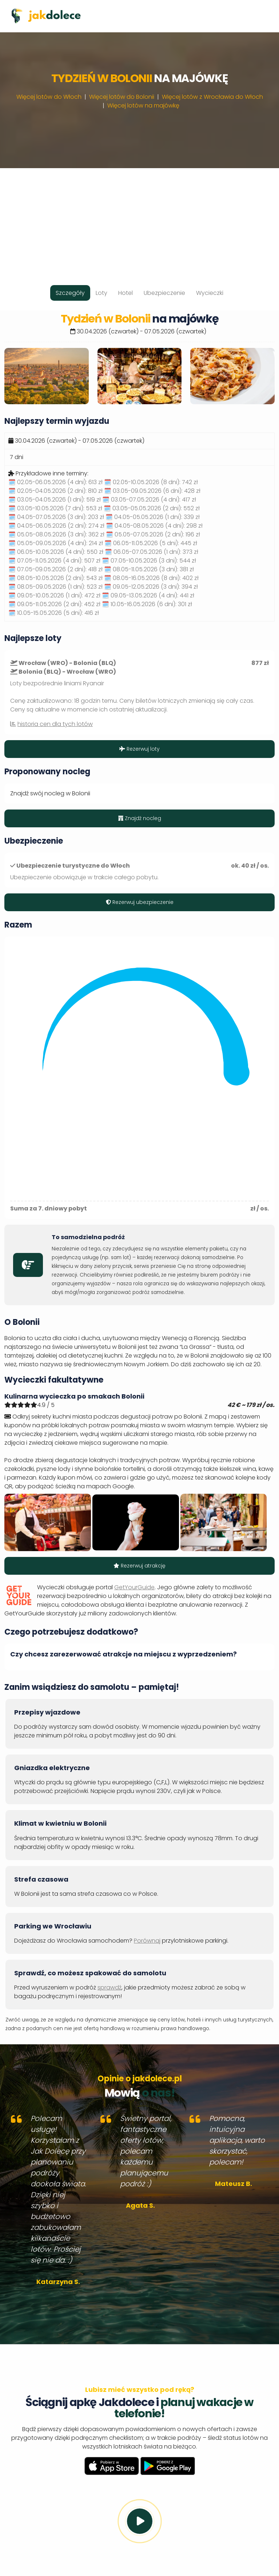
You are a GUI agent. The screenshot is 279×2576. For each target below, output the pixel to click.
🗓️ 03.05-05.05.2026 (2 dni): (152, 508)
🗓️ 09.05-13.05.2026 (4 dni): (148, 595)
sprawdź (109, 1987)
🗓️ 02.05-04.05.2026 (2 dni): (55, 491)
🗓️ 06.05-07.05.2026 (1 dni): (151, 552)
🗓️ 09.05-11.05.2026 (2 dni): (54, 604)
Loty (101, 293)
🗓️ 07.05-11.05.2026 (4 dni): (54, 560)
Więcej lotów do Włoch (48, 97)
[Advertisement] (139, 219)
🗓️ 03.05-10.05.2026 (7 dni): (55, 508)
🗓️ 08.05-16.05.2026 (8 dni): (151, 578)
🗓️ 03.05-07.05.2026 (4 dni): (149, 499)
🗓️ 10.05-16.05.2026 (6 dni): (147, 604)
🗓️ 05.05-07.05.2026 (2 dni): (153, 534)
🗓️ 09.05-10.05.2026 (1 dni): (54, 595)
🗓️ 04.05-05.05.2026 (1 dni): (152, 517)
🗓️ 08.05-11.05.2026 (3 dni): (149, 569)
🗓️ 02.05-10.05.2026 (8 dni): (151, 482)
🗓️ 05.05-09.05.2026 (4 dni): (55, 543)
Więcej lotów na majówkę (143, 105)
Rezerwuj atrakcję (139, 1565)
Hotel (125, 293)
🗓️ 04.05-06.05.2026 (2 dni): (56, 526)
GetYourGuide (134, 1587)
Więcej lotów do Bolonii (121, 97)
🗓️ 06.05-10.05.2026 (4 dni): (55, 552)
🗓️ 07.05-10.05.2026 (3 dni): (149, 560)
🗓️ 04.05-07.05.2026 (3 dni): (56, 517)
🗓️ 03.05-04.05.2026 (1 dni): (54, 499)
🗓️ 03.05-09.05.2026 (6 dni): (152, 491)
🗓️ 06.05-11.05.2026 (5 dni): (150, 543)
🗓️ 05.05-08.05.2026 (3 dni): (56, 534)
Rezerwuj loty (139, 748)
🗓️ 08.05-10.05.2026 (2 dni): (55, 578)
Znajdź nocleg (139, 818)
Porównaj (147, 1940)
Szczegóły (70, 293)
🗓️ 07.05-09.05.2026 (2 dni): (55, 569)
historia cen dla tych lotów (55, 724)
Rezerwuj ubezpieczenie (140, 902)
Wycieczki (209, 293)
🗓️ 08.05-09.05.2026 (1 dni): (55, 587)
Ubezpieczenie (164, 293)
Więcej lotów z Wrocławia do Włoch (212, 97)
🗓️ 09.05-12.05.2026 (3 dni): (151, 587)
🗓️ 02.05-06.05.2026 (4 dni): (55, 482)
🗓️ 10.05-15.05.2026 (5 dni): (53, 613)
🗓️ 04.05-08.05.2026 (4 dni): (154, 526)
